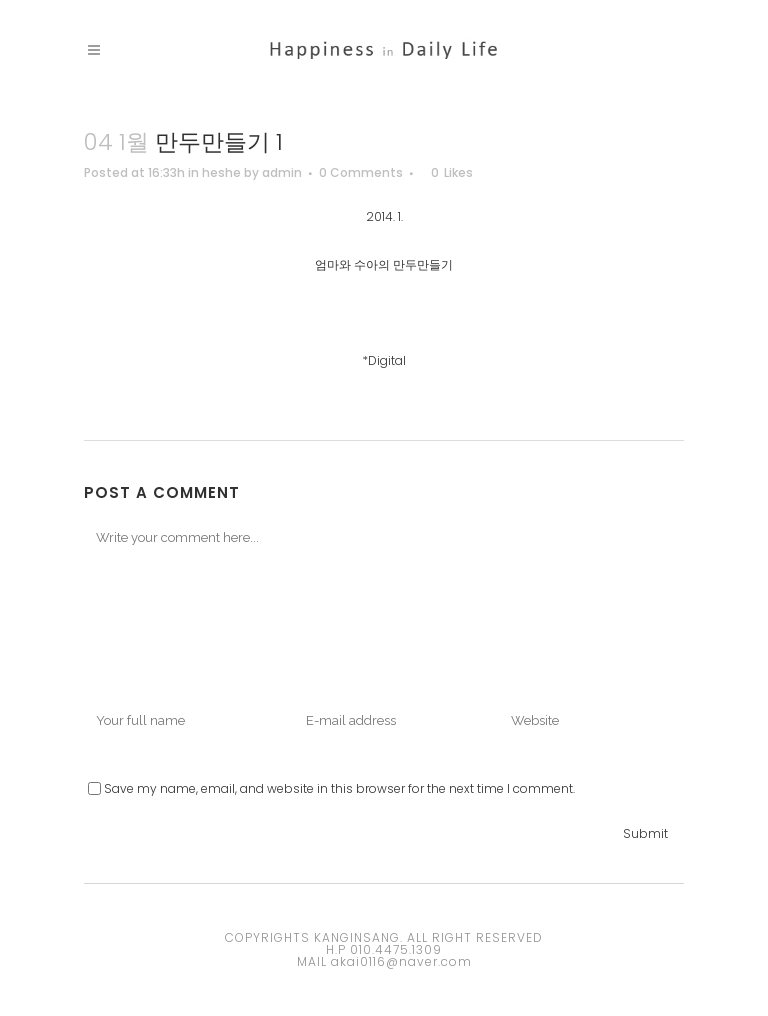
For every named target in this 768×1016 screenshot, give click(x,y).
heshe (221, 172)
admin (282, 172)
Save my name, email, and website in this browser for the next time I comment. (339, 788)
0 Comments (361, 172)
